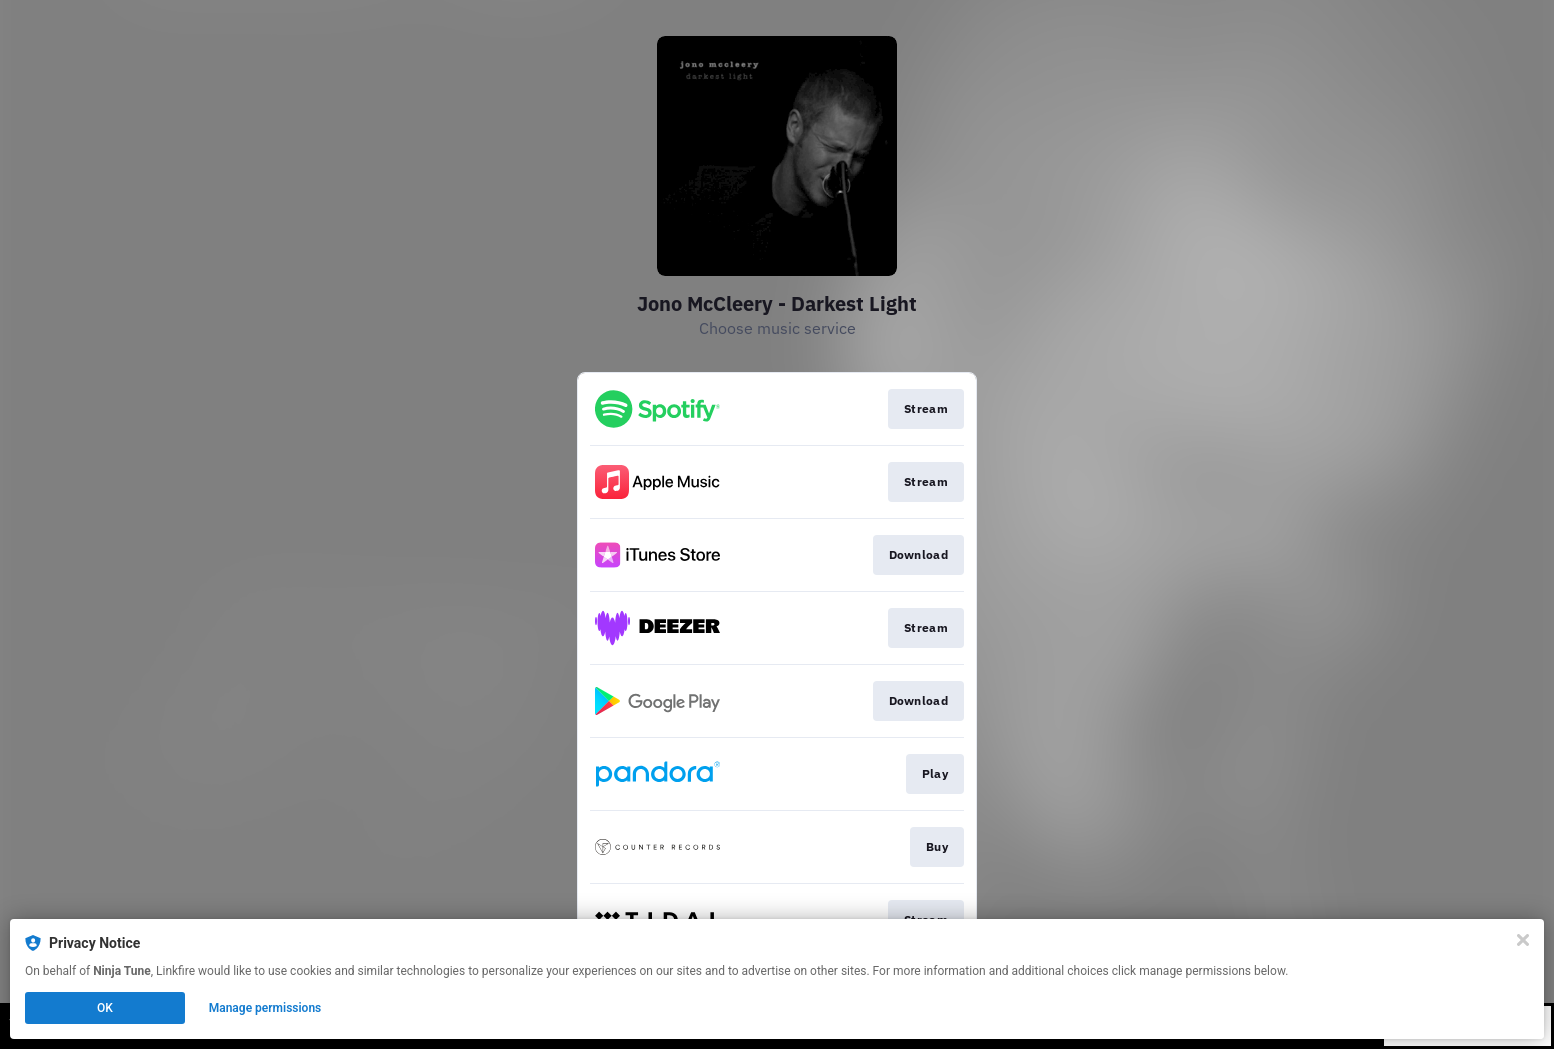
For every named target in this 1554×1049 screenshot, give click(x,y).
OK (105, 1008)
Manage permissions (265, 1008)
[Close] (1523, 940)
